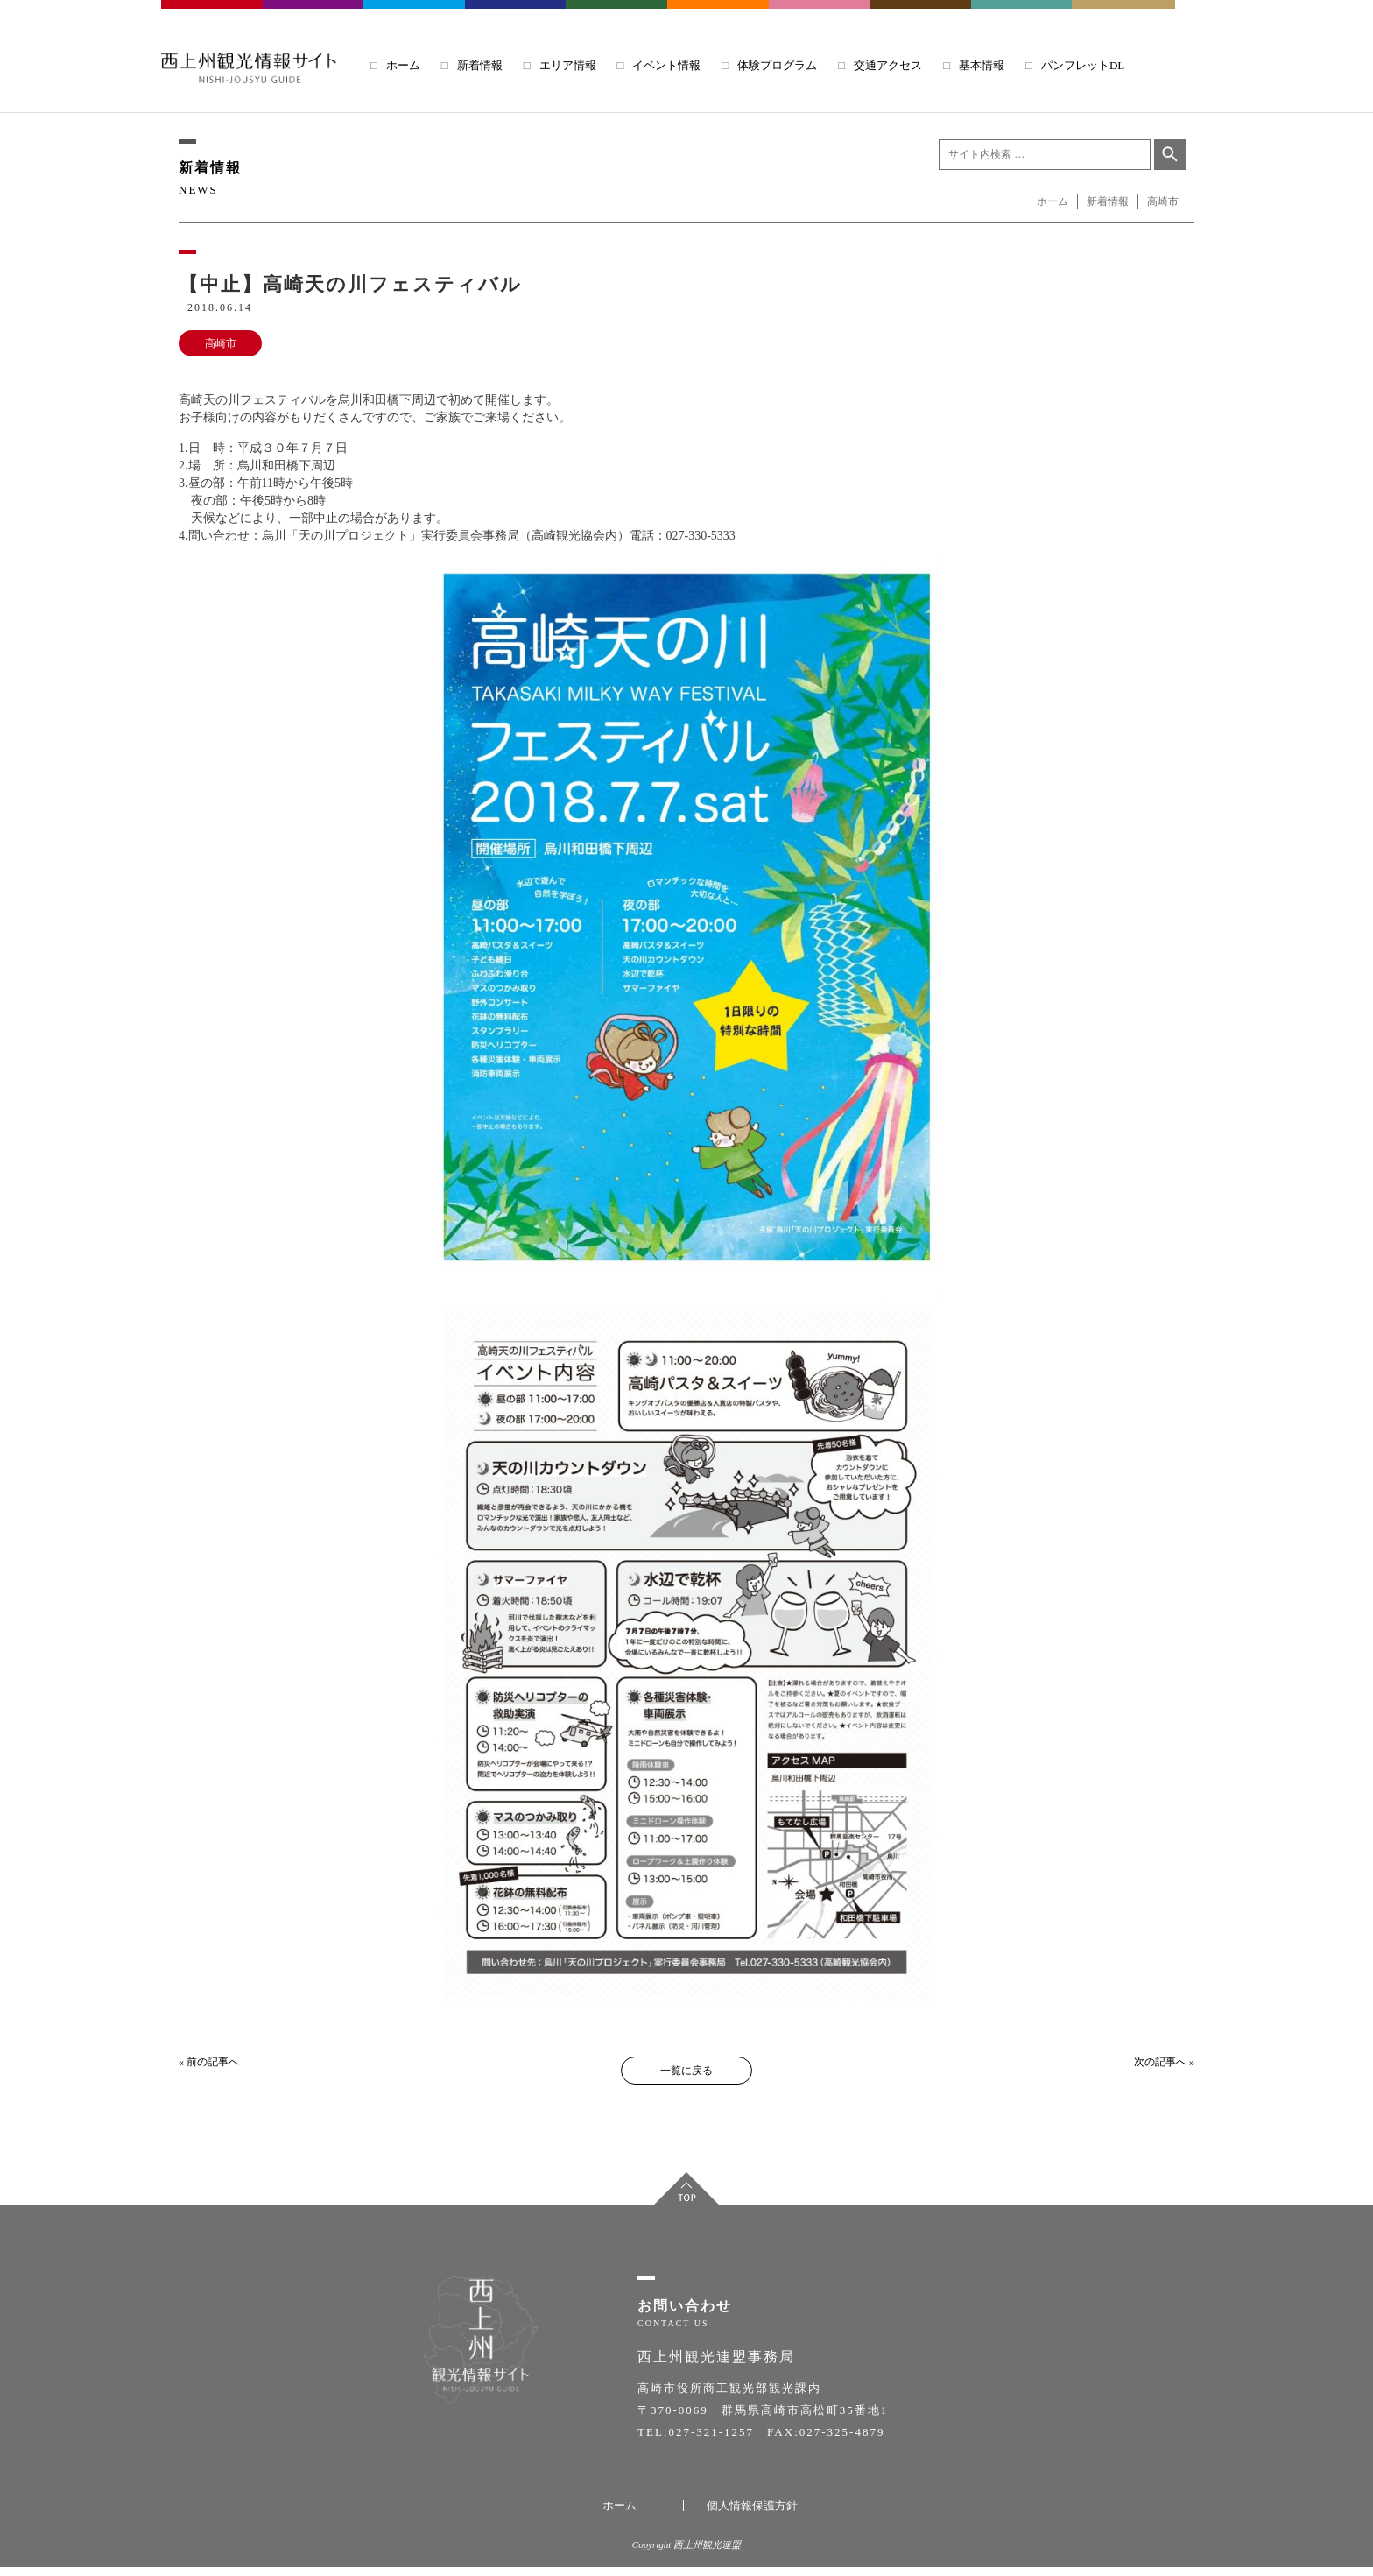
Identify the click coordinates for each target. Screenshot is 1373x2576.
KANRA (820, 17)
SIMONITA (719, 17)
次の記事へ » (1164, 2062)
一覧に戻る (686, 2070)
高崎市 (220, 343)
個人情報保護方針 (752, 2514)
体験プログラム (777, 65)
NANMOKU (1123, 17)
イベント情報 (666, 65)
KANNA (617, 17)
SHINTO (921, 17)
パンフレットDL (1082, 65)
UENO (1022, 17)
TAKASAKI (213, 17)
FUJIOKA (314, 17)
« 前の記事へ (209, 2062)
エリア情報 (567, 65)
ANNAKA (516, 17)
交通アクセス (888, 65)
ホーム (403, 65)
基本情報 (981, 65)
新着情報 (480, 65)
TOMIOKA (414, 17)
